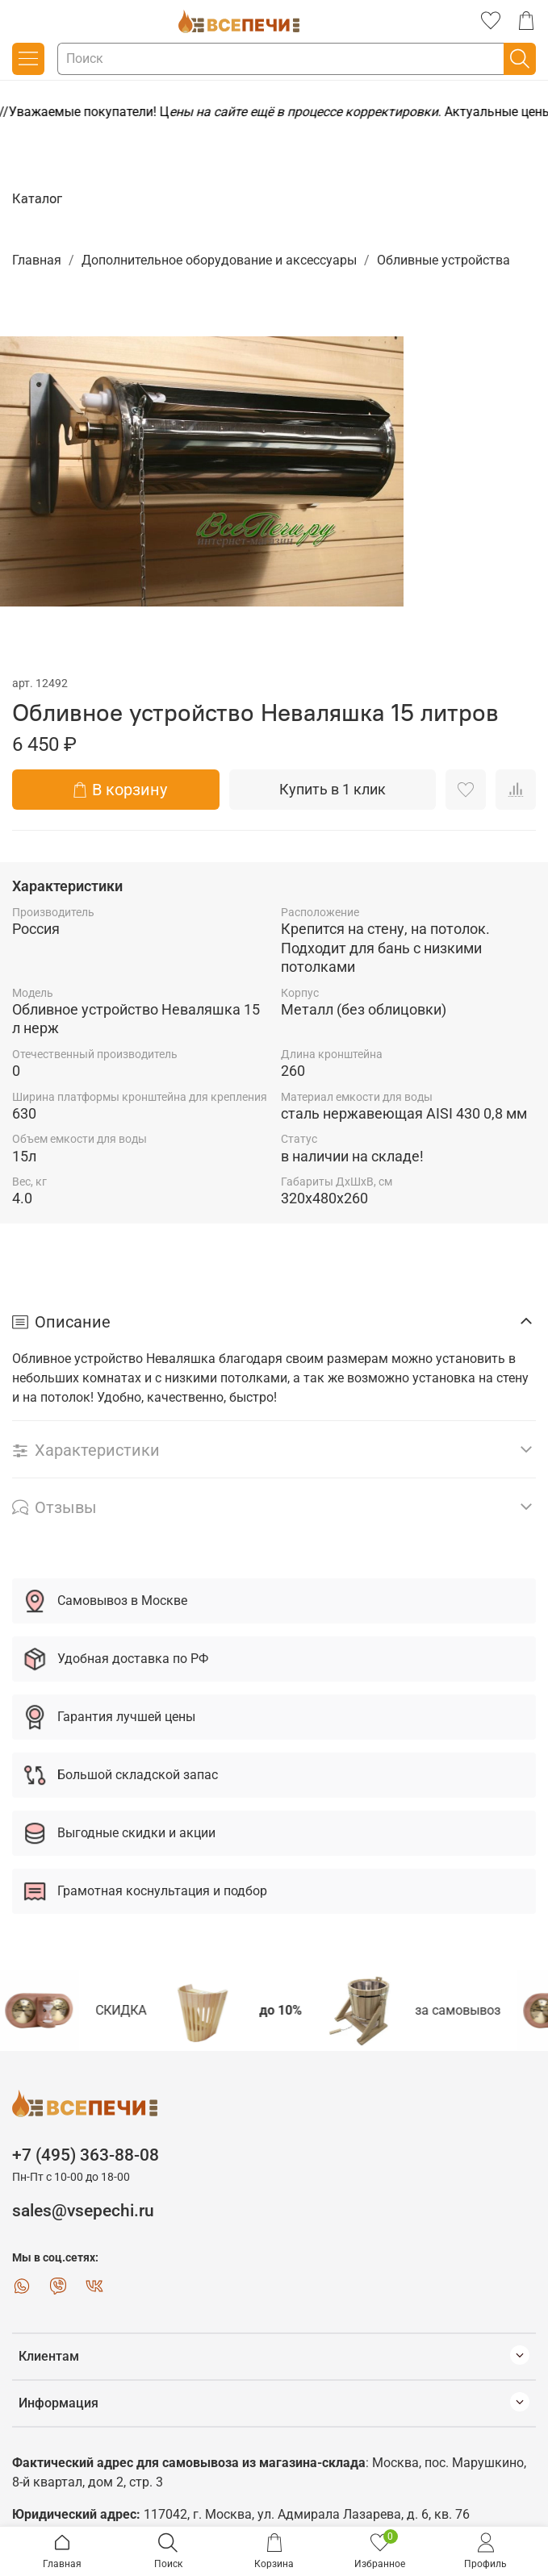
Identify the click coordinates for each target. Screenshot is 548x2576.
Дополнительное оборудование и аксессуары (219, 260)
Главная (36, 260)
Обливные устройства (443, 260)
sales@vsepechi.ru (83, 2210)
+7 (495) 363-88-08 (85, 2155)
